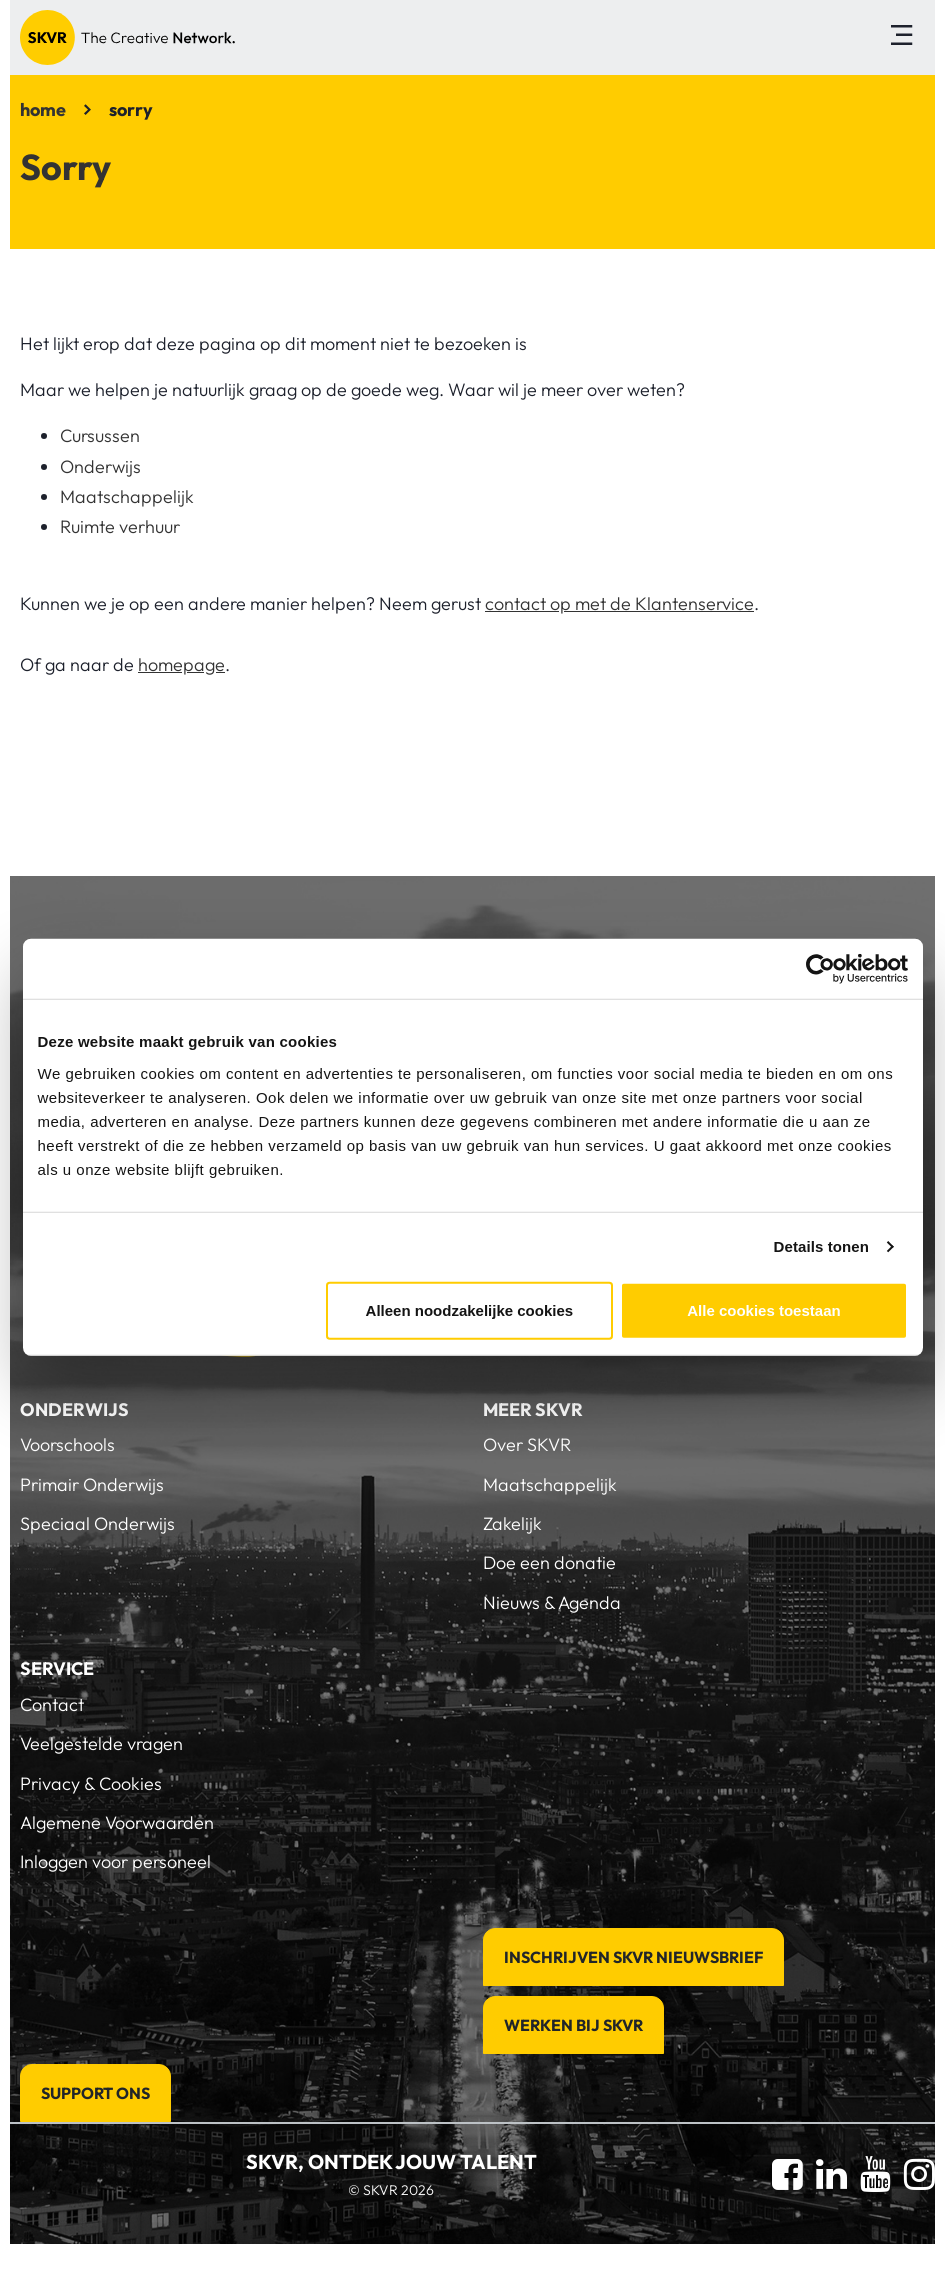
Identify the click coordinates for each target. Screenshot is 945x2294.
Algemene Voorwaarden (117, 1822)
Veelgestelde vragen (101, 1743)
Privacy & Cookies (91, 1783)
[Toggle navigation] (901, 37)
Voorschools (67, 1444)
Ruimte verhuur (120, 526)
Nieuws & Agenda (552, 1602)
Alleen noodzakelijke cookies (470, 1309)
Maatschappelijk (127, 496)
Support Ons (95, 2093)
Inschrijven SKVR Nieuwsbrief (633, 1957)
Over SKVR (527, 1444)
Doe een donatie (549, 1562)
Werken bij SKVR (573, 2025)
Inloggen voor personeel (115, 1861)
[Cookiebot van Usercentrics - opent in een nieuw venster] (820, 969)
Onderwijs (100, 466)
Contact (52, 1704)
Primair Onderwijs (92, 1484)
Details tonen (821, 1246)
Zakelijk (512, 1523)
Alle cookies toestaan (763, 1309)
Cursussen (100, 435)
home (43, 109)
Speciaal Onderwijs (97, 1523)
